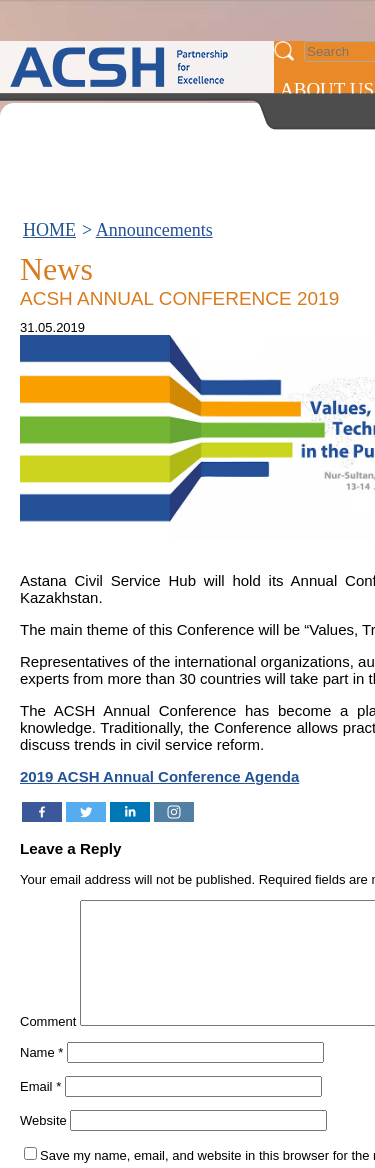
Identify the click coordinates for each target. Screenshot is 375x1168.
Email (40, 1110)
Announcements (154, 230)
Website (43, 1144)
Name (41, 1076)
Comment (48, 1045)
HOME (49, 230)
